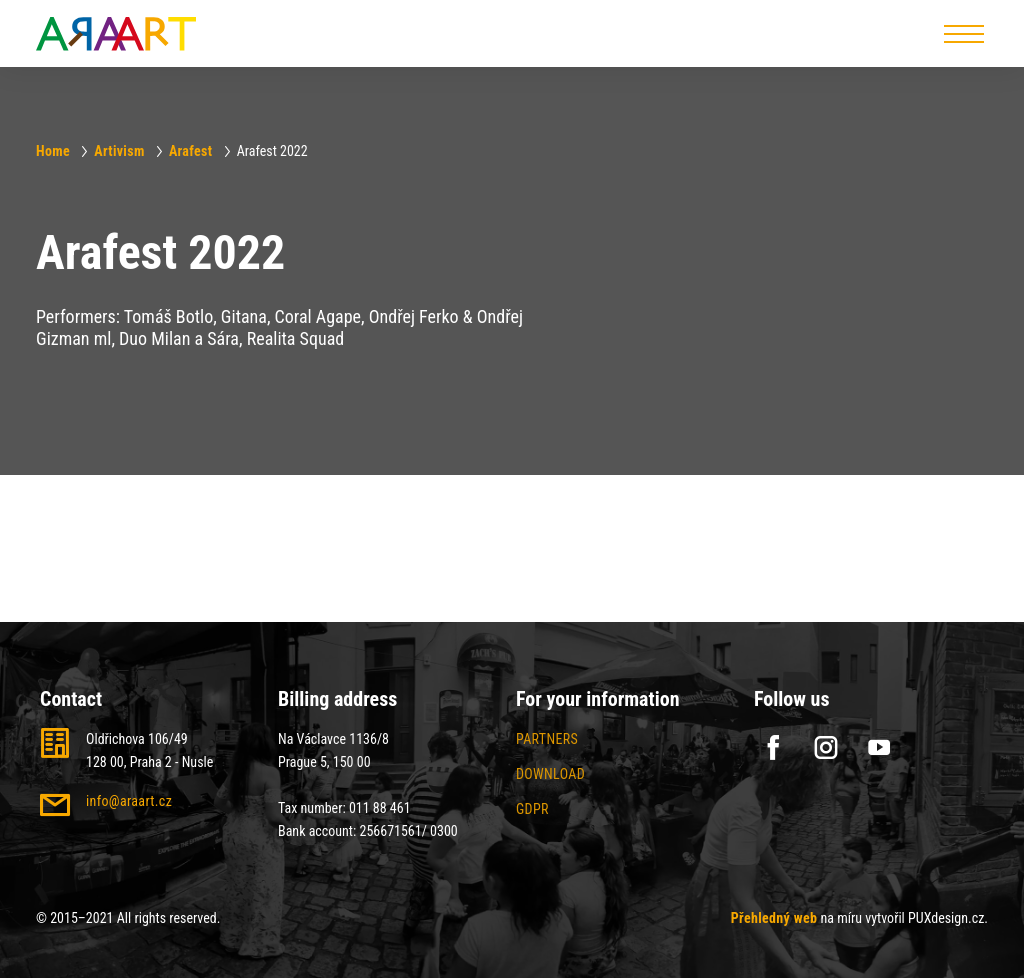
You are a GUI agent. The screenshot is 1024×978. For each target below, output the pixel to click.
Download (550, 774)
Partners (547, 739)
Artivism (119, 151)
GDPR (532, 809)
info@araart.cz (129, 801)
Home (53, 151)
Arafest (191, 151)
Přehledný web (774, 918)
